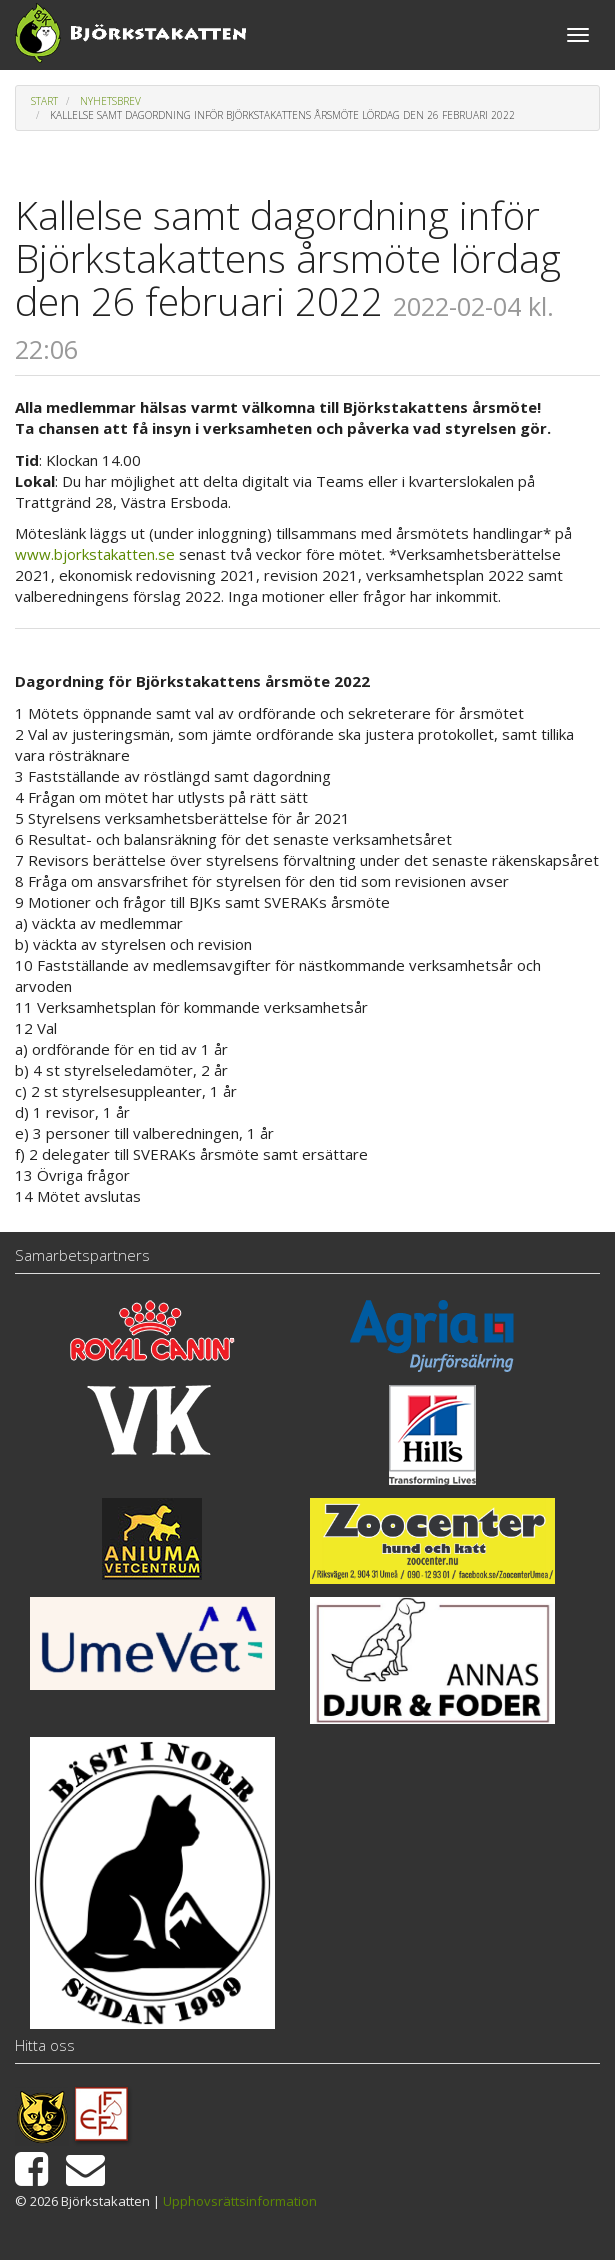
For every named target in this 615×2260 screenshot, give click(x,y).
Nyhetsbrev (110, 101)
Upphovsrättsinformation (240, 2201)
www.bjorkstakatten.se (95, 554)
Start (44, 101)
